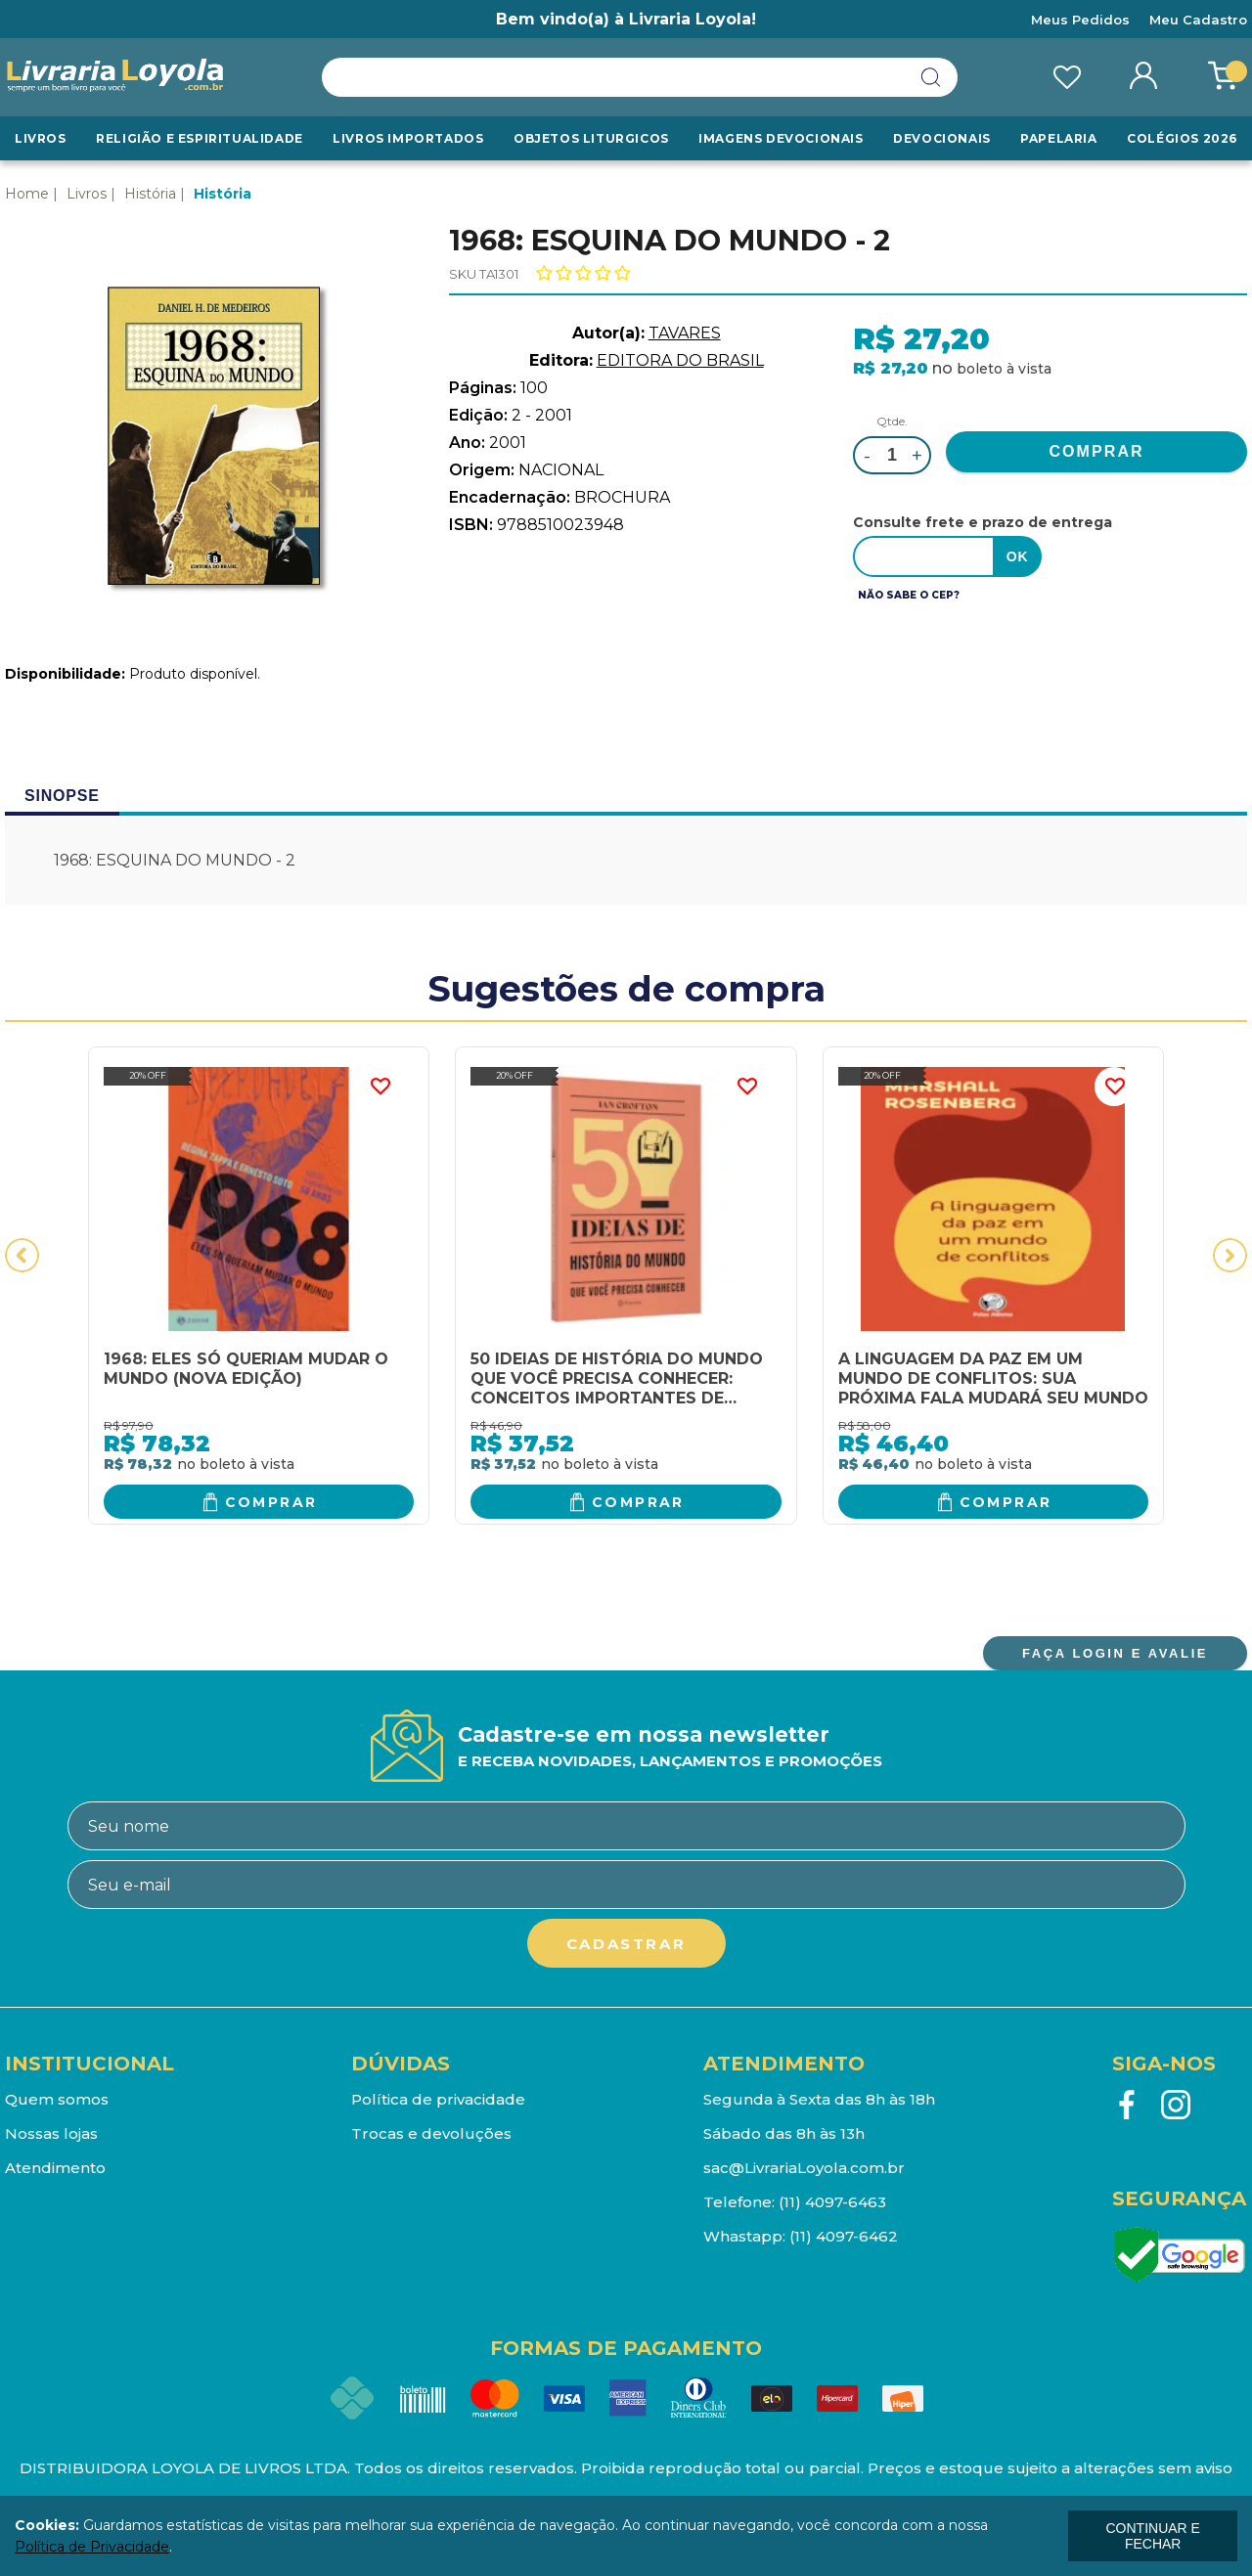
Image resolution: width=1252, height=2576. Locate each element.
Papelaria (1058, 138)
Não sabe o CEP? (909, 595)
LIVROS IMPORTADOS (408, 138)
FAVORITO (379, 1086)
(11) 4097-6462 (843, 2236)
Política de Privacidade (92, 2546)
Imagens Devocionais (780, 138)
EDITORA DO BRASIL (680, 360)
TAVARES (684, 333)
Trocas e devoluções (431, 2133)
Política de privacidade (438, 2099)
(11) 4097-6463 (832, 2202)
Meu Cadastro (1198, 19)
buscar (931, 77)
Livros (41, 138)
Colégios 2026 (1182, 138)
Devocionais (942, 138)
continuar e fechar (1152, 2536)
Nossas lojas (51, 2133)
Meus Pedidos (1080, 19)
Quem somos (57, 2099)
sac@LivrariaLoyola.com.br (804, 2167)
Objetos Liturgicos (591, 138)
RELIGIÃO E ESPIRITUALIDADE (199, 138)
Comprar (271, 1502)
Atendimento (55, 2167)
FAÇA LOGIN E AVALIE (1115, 1653)
